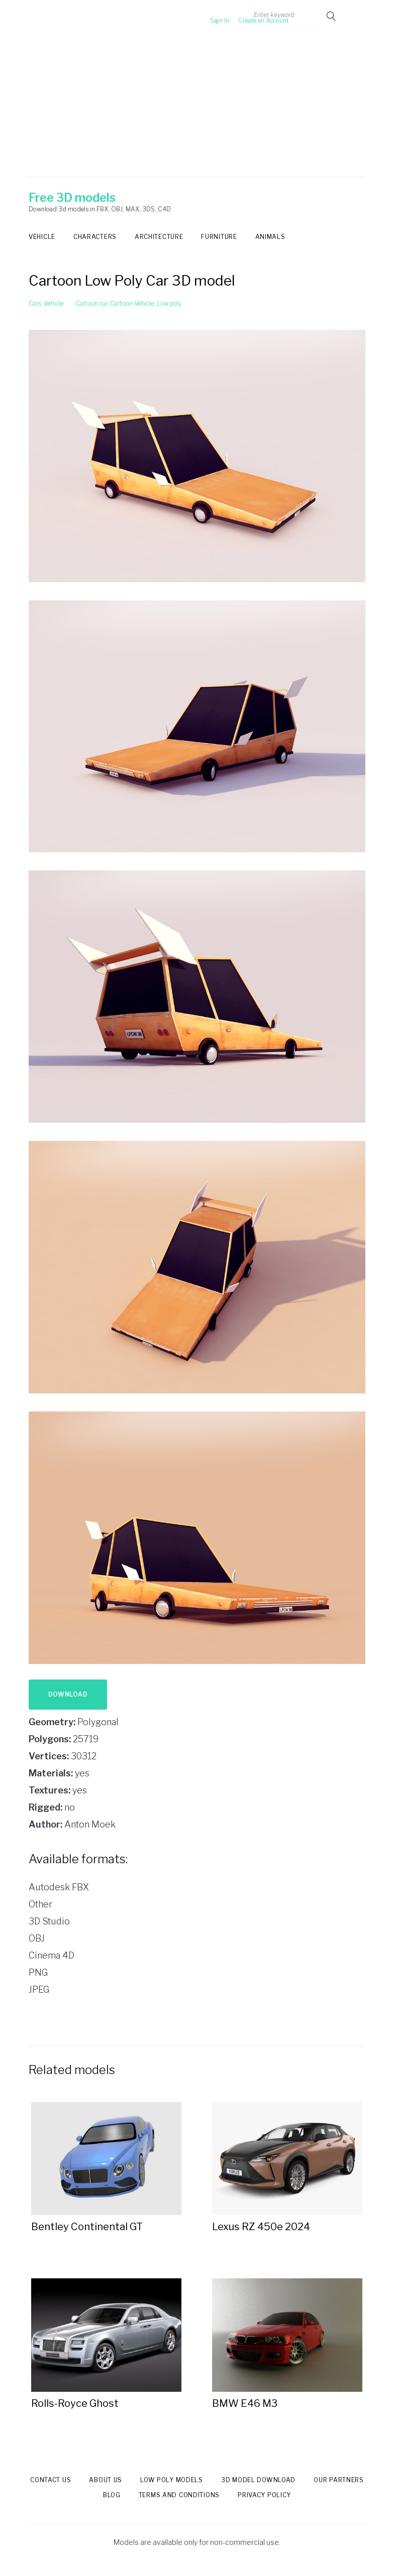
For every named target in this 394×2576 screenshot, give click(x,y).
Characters (95, 236)
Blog (112, 2495)
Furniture (219, 236)
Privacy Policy (264, 2495)
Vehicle (42, 236)
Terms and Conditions (179, 2495)
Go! (332, 16)
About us (105, 2480)
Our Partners (339, 2480)
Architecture (159, 236)
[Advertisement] (197, 107)
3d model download (258, 2480)
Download (68, 1694)
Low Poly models (171, 2480)
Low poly (169, 303)
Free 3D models (72, 198)
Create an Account (248, 16)
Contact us (50, 2480)
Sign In (204, 16)
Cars (35, 303)
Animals (270, 236)
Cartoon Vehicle (132, 303)
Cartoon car (91, 303)
